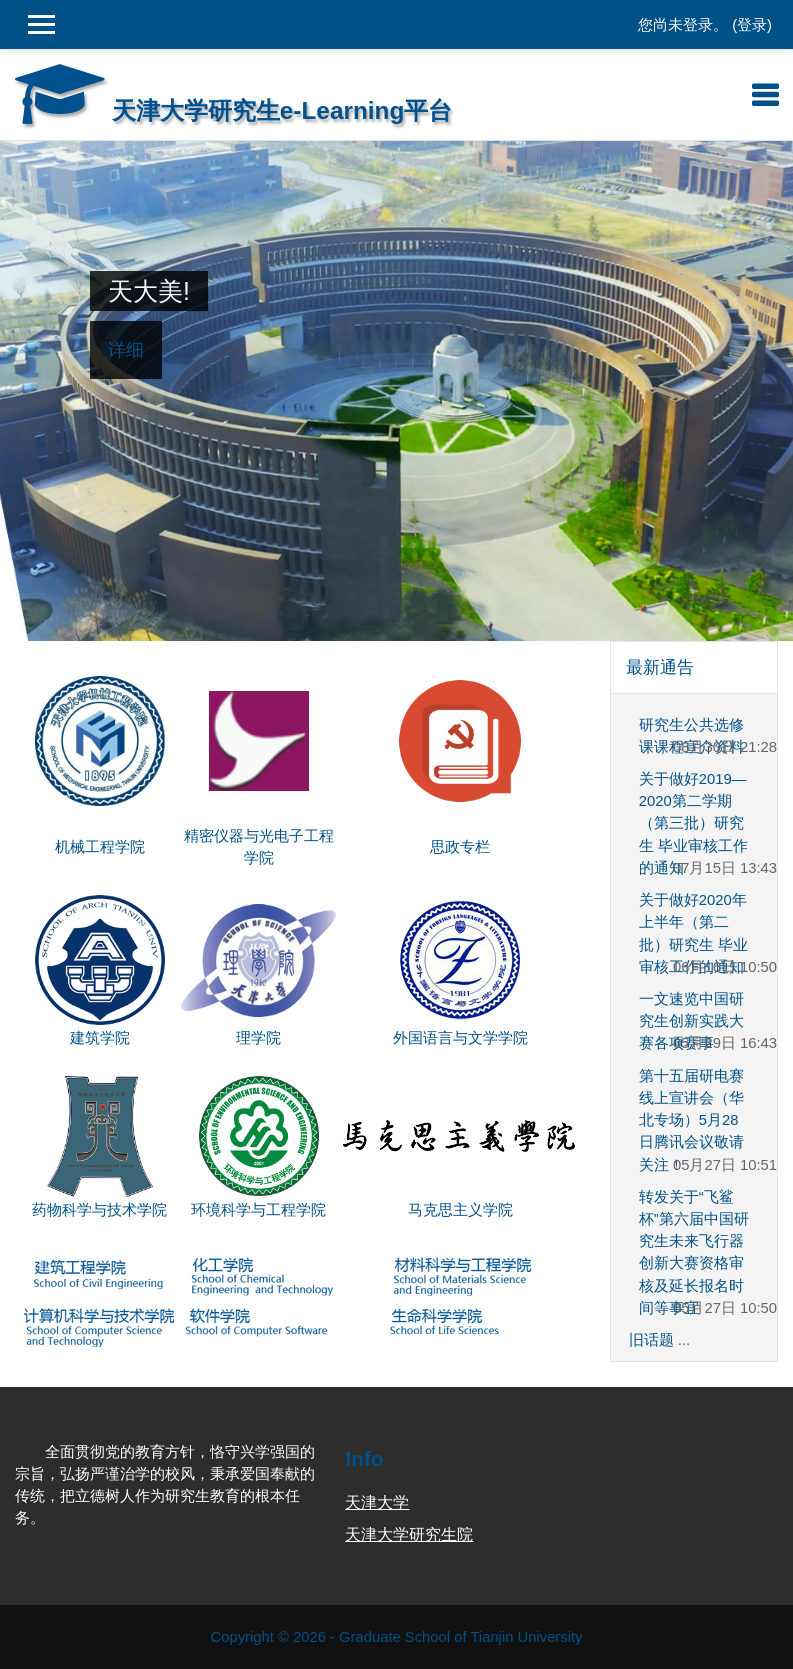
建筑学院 (100, 1038)
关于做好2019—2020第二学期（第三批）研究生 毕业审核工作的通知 (693, 823)
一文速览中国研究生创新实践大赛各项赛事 (691, 1021)
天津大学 (377, 1502)
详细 (126, 350)
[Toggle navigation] (765, 95)
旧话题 (651, 1340)
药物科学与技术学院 (99, 1210)
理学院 (258, 1038)
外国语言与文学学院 (460, 1038)
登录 (752, 25)
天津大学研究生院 (409, 1534)
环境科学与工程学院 (258, 1210)
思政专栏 (460, 847)
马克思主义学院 (460, 1210)
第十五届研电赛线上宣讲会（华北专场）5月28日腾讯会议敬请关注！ (691, 1120)
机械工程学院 (100, 847)
